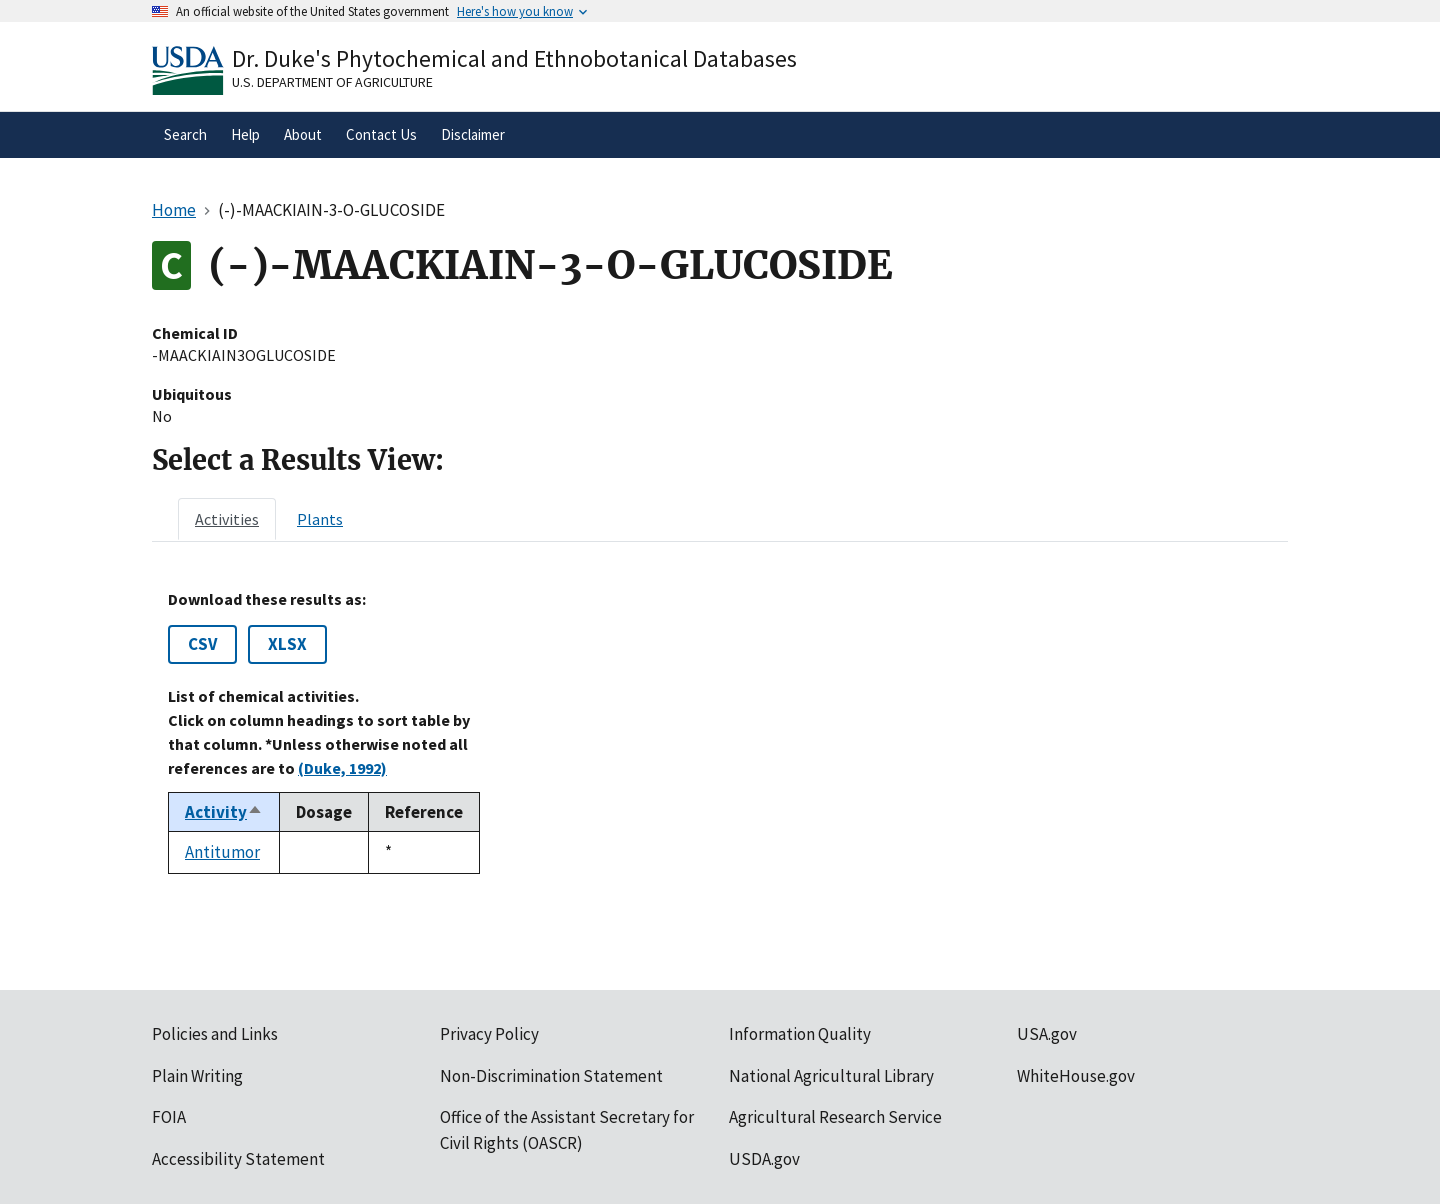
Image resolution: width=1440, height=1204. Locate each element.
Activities (227, 519)
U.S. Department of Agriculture (332, 82)
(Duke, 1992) (342, 768)
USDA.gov (764, 1159)
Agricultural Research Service (835, 1117)
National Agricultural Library (831, 1076)
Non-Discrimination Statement (551, 1076)
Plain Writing (197, 1076)
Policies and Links (215, 1034)
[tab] (227, 519)
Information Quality (800, 1034)
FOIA (169, 1117)
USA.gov (1047, 1034)
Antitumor (222, 852)
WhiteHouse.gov (1076, 1076)
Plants (320, 519)
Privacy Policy (489, 1034)
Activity (224, 812)
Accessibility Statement (238, 1159)
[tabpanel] (720, 732)
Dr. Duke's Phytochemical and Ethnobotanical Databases (514, 58)
